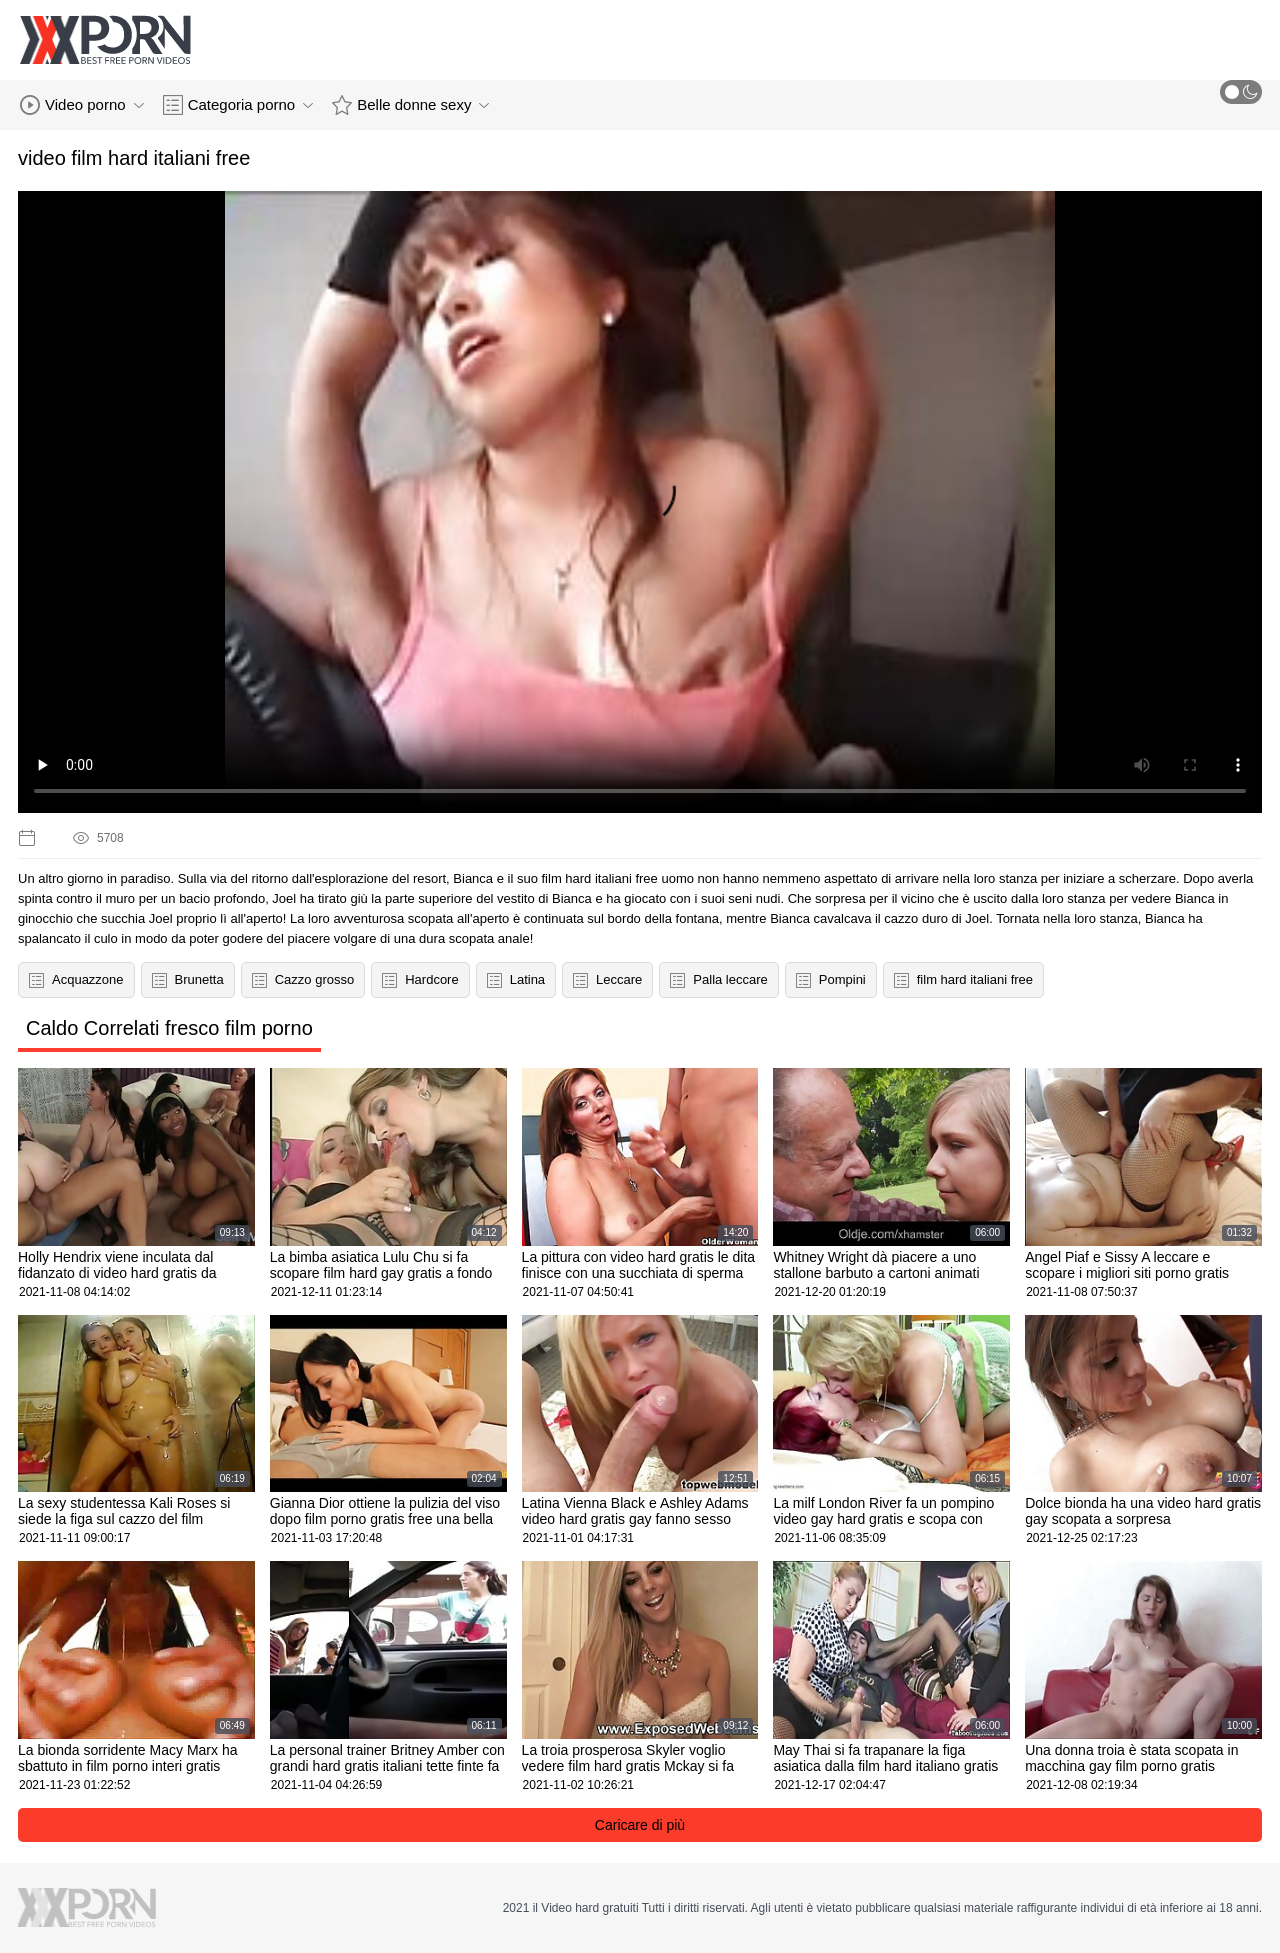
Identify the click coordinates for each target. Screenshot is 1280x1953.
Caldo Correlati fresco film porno (169, 1028)
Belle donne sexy (410, 105)
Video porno (82, 105)
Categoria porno (238, 105)
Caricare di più (640, 1825)
